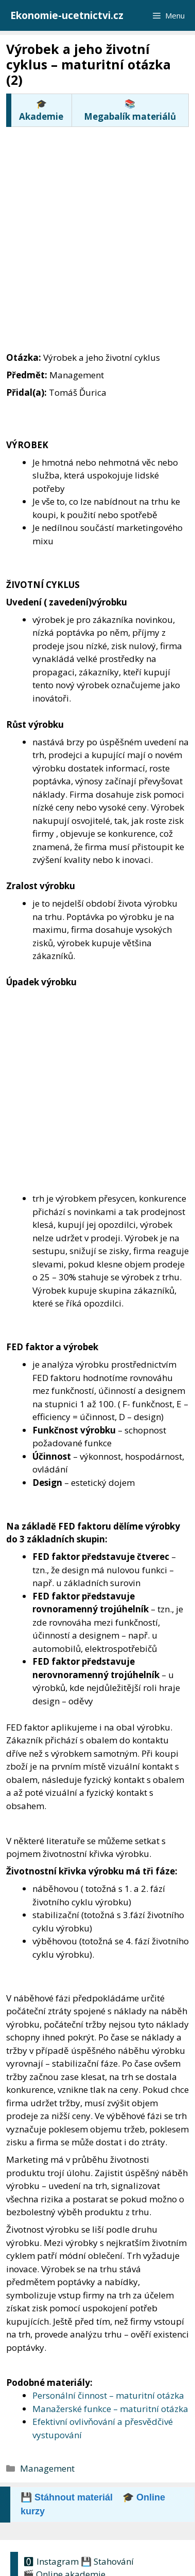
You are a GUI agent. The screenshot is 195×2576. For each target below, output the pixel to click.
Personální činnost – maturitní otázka (108, 2395)
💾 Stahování (107, 2561)
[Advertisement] (97, 228)
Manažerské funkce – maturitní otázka (110, 2409)
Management (47, 2468)
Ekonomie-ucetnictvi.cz (66, 15)
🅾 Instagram (51, 2561)
